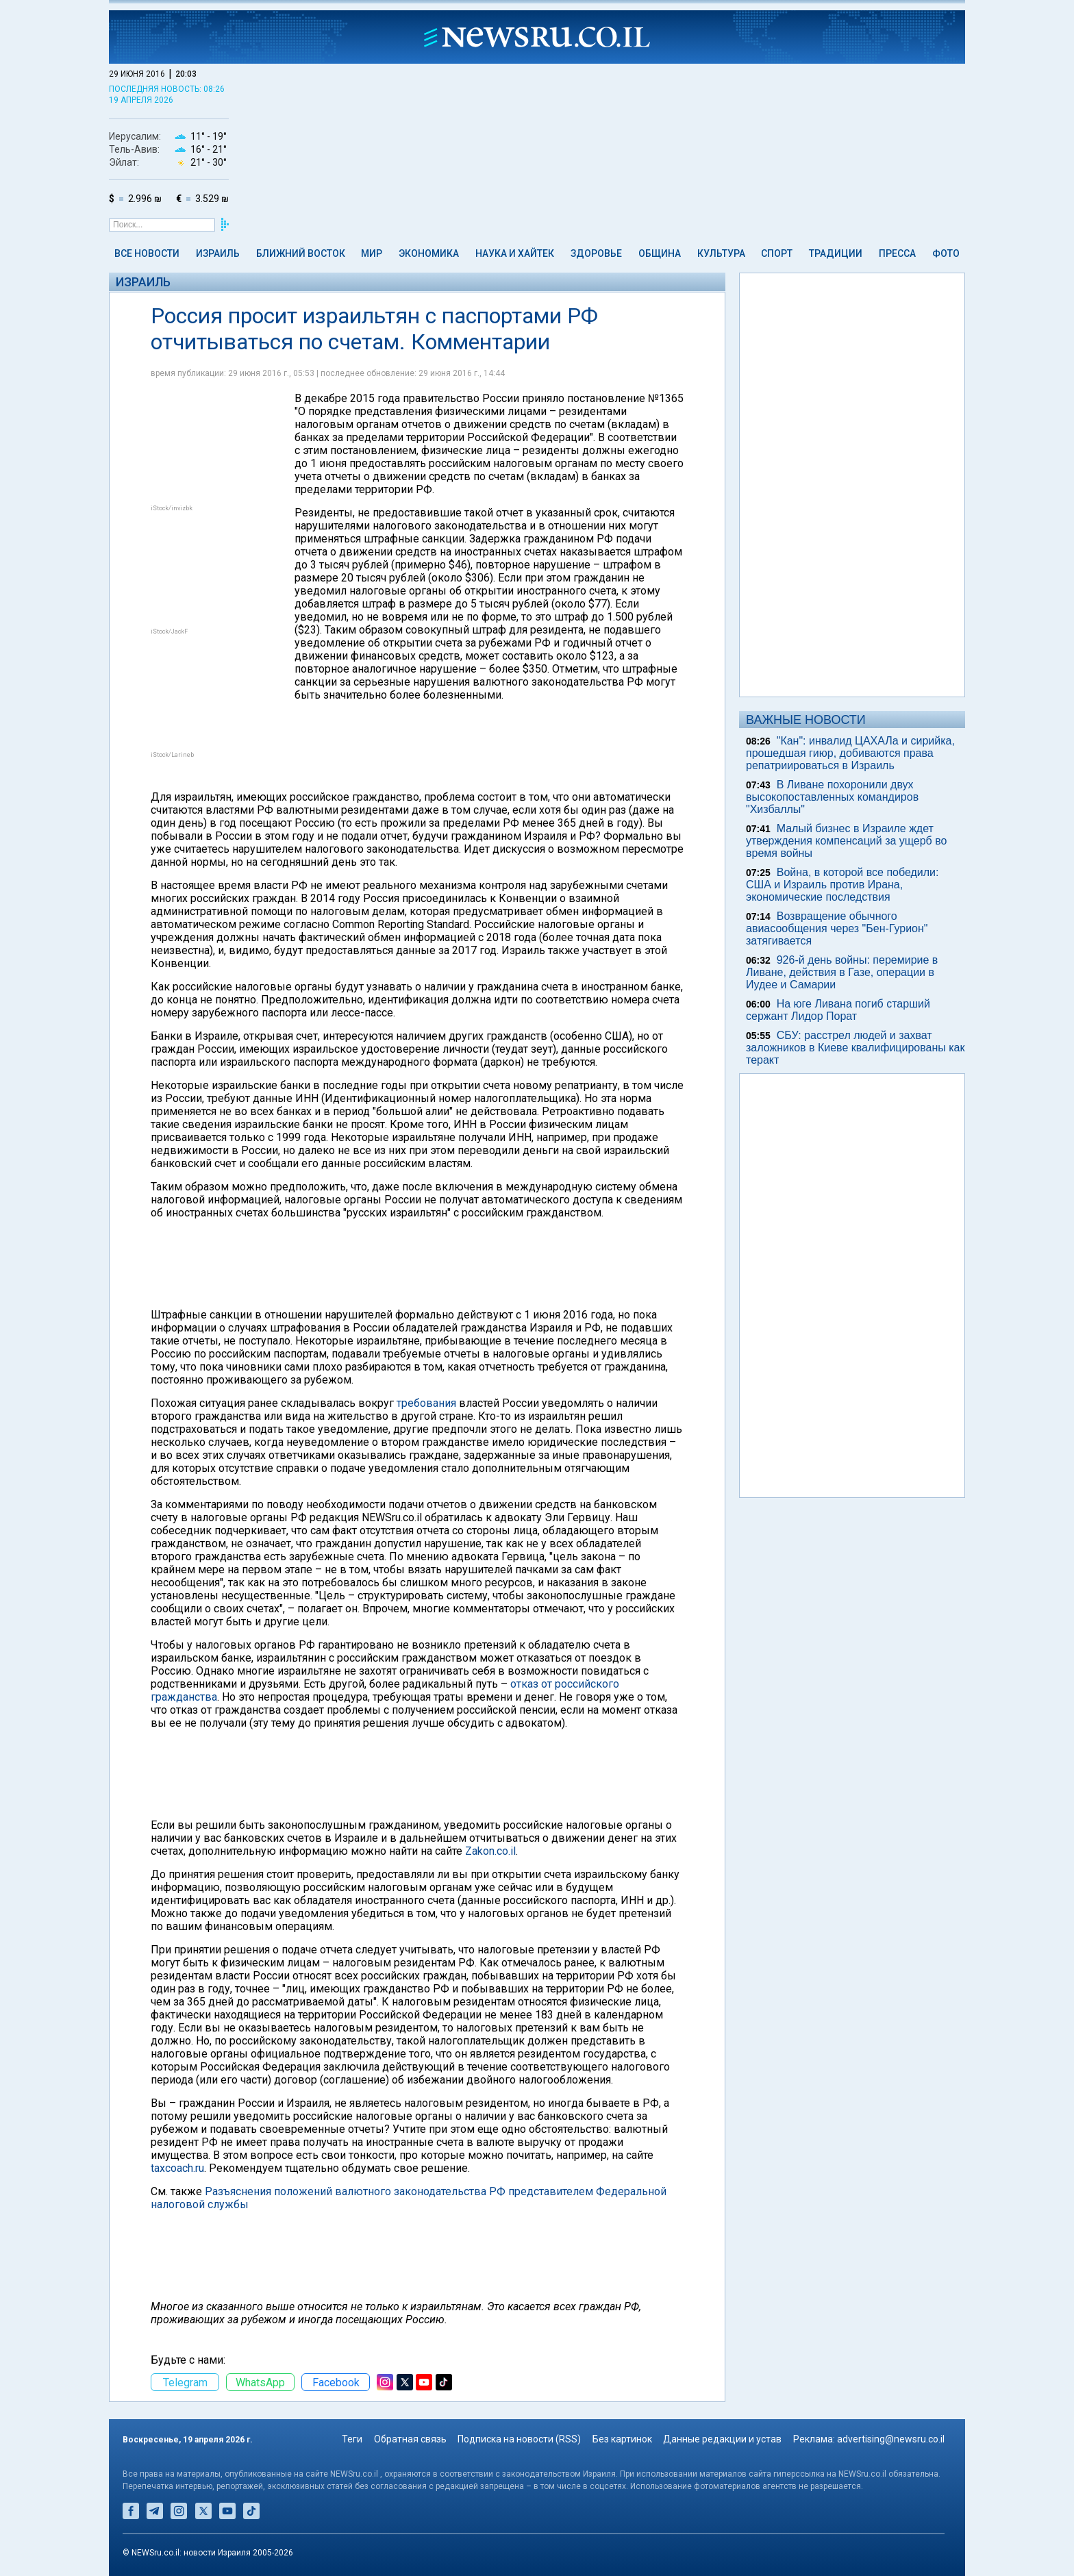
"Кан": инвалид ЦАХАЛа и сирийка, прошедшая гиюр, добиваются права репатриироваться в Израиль (850, 753)
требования (426, 1403)
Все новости (146, 253)
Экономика (429, 253)
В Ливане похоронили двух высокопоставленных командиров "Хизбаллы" (832, 797)
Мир (371, 253)
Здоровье (596, 253)
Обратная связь (410, 2439)
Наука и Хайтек (514, 253)
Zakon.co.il (490, 1851)
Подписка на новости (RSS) (519, 2439)
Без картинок (622, 2439)
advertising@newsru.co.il (891, 2439)
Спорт (776, 253)
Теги (352, 2439)
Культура (721, 253)
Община (659, 253)
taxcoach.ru (177, 2168)
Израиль (218, 253)
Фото (946, 253)
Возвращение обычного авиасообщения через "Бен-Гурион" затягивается (837, 928)
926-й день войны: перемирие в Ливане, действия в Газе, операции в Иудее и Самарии (842, 972)
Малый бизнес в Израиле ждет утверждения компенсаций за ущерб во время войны (846, 841)
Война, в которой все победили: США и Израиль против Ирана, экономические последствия (842, 884)
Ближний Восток (300, 253)
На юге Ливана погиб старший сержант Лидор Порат (838, 1010)
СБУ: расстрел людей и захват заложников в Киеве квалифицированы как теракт (855, 1047)
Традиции (835, 253)
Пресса (897, 253)
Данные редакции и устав (722, 2439)
